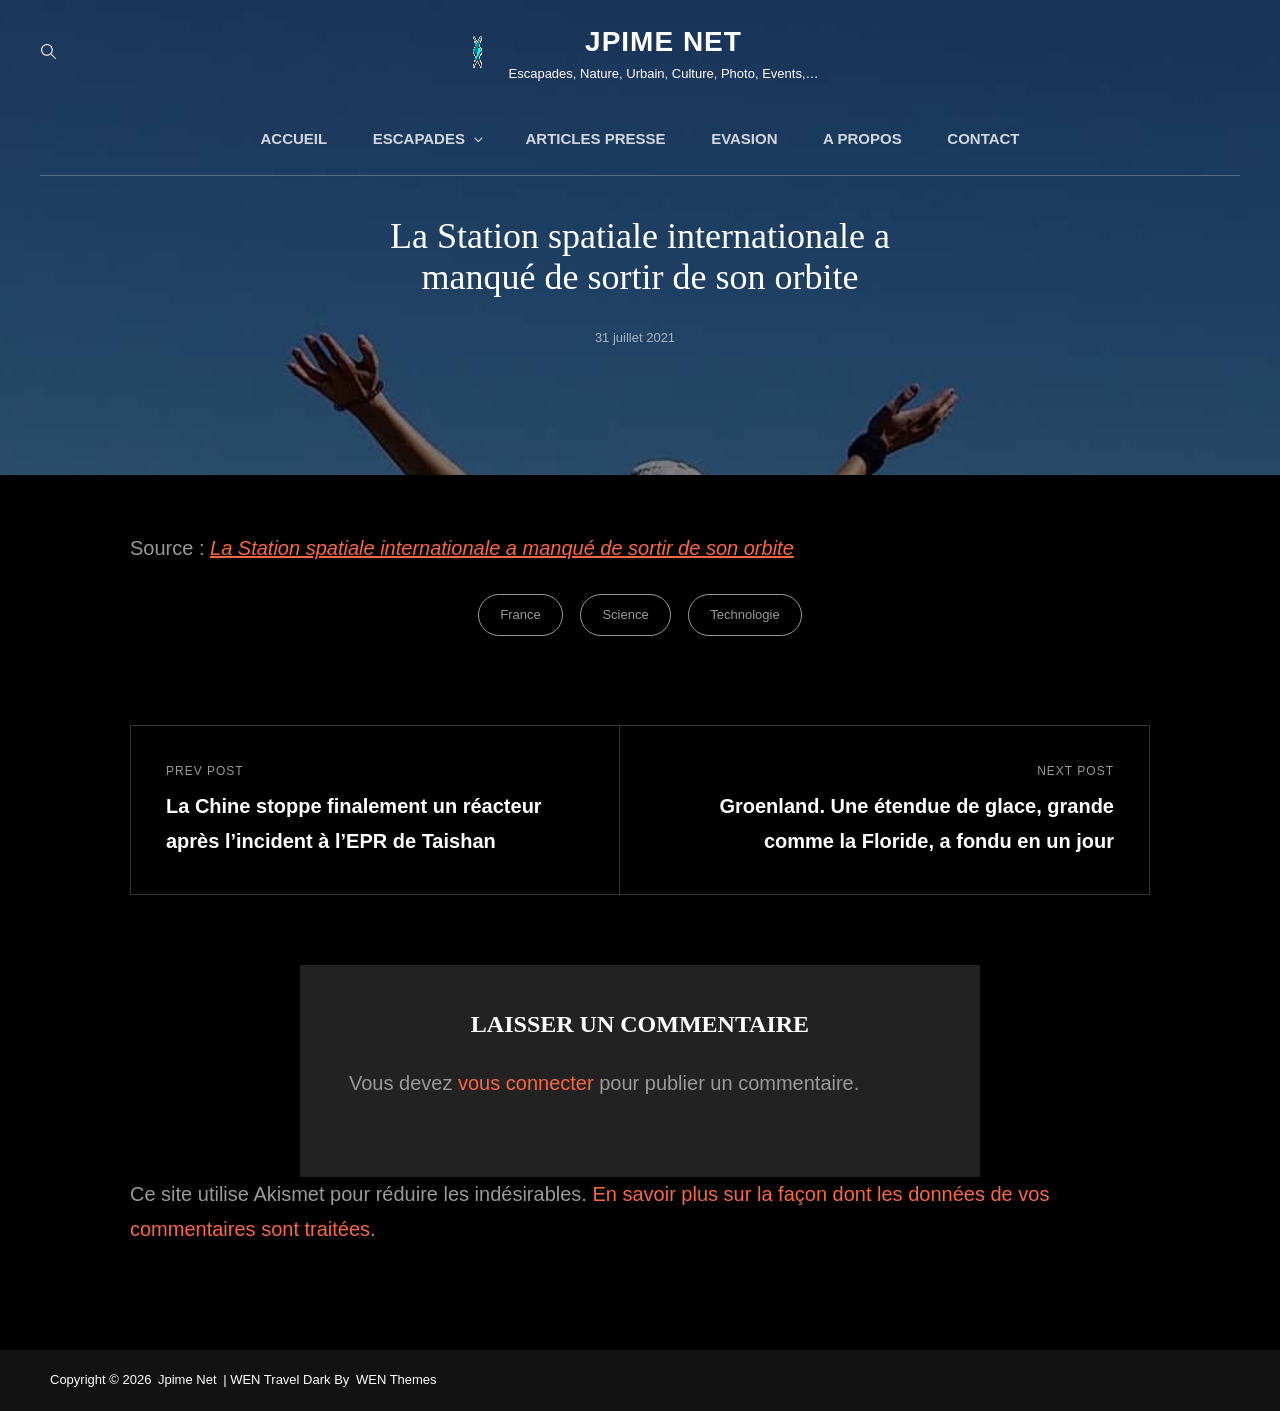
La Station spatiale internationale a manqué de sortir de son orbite (502, 548)
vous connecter (526, 1083)
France (520, 614)
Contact (983, 138)
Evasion (744, 138)
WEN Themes (396, 1379)
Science (625, 614)
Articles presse (596, 138)
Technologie (744, 614)
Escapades (429, 138)
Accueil (293, 138)
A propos (862, 138)
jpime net (663, 41)
